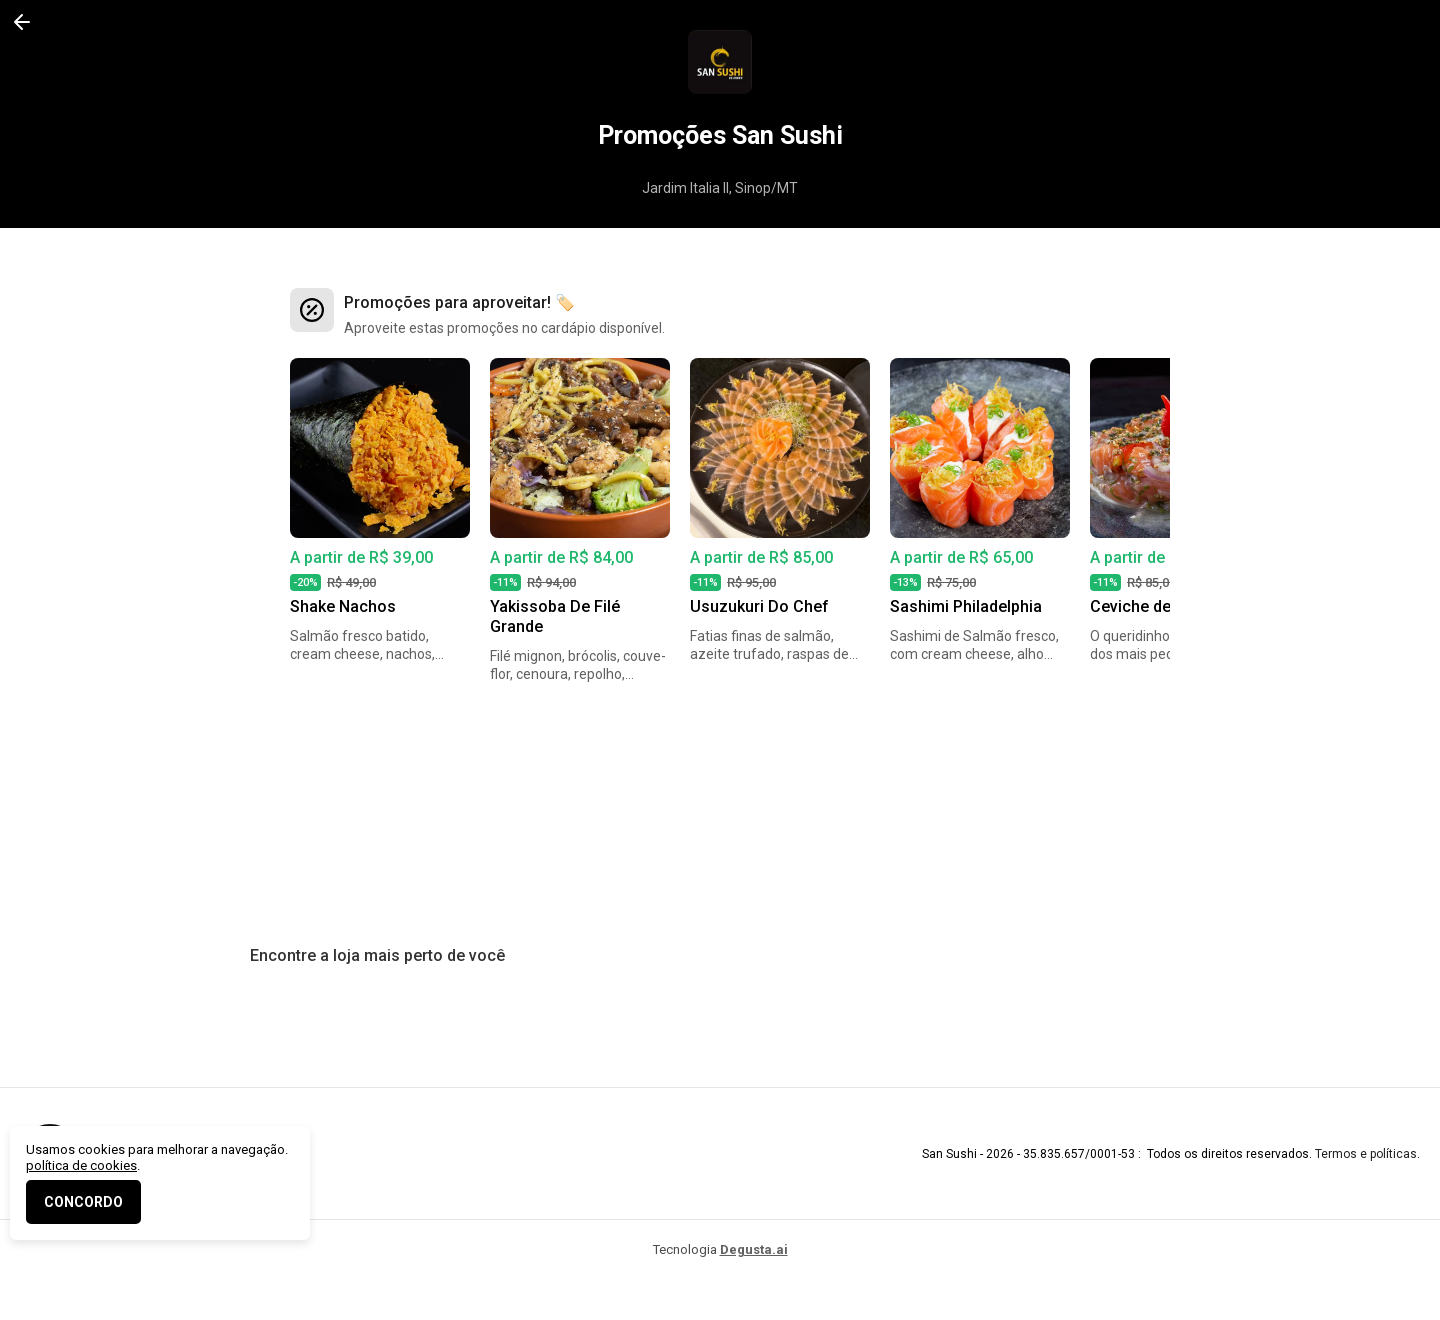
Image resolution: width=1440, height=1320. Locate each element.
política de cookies (81, 1165)
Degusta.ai (754, 1249)
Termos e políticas (1366, 1154)
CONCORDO (83, 1202)
